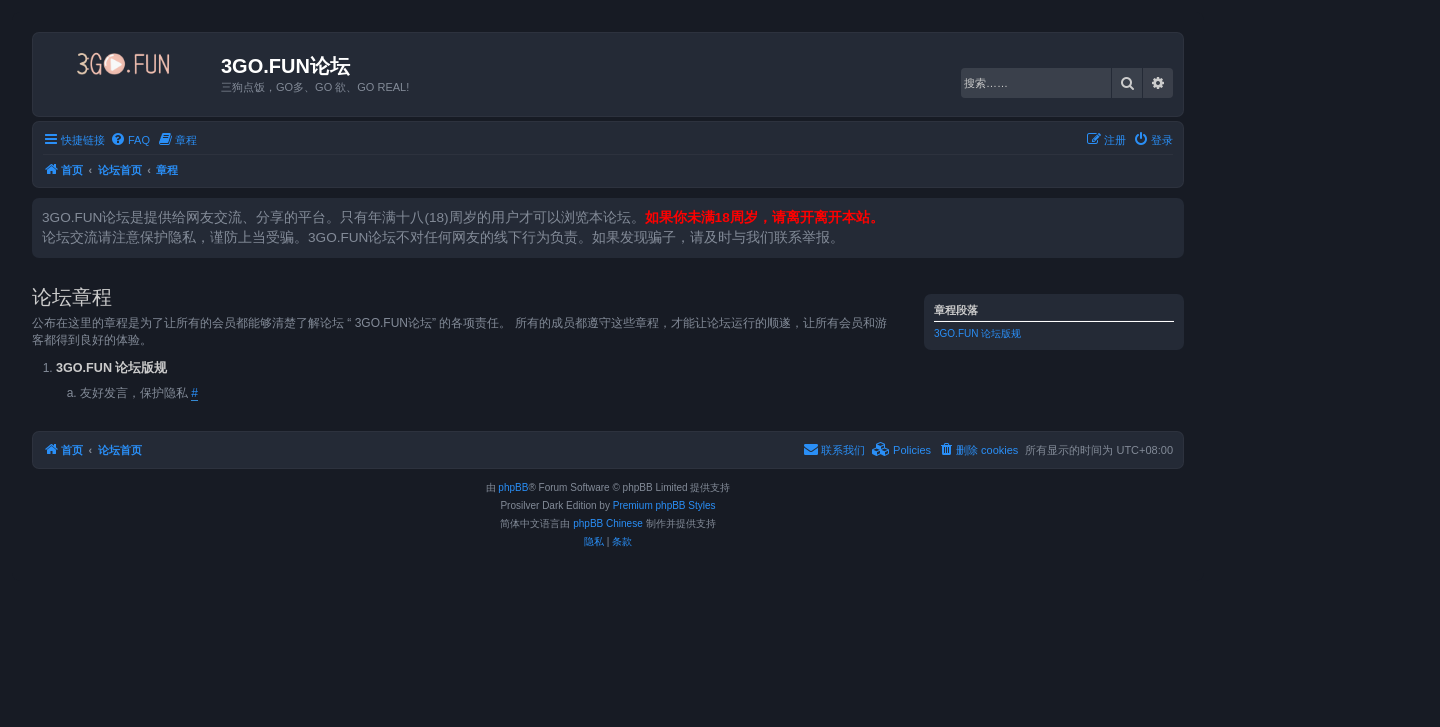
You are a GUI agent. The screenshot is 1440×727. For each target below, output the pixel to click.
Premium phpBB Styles (664, 505)
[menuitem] (130, 140)
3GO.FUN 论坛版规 (977, 333)
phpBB (513, 487)
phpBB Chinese (608, 523)
